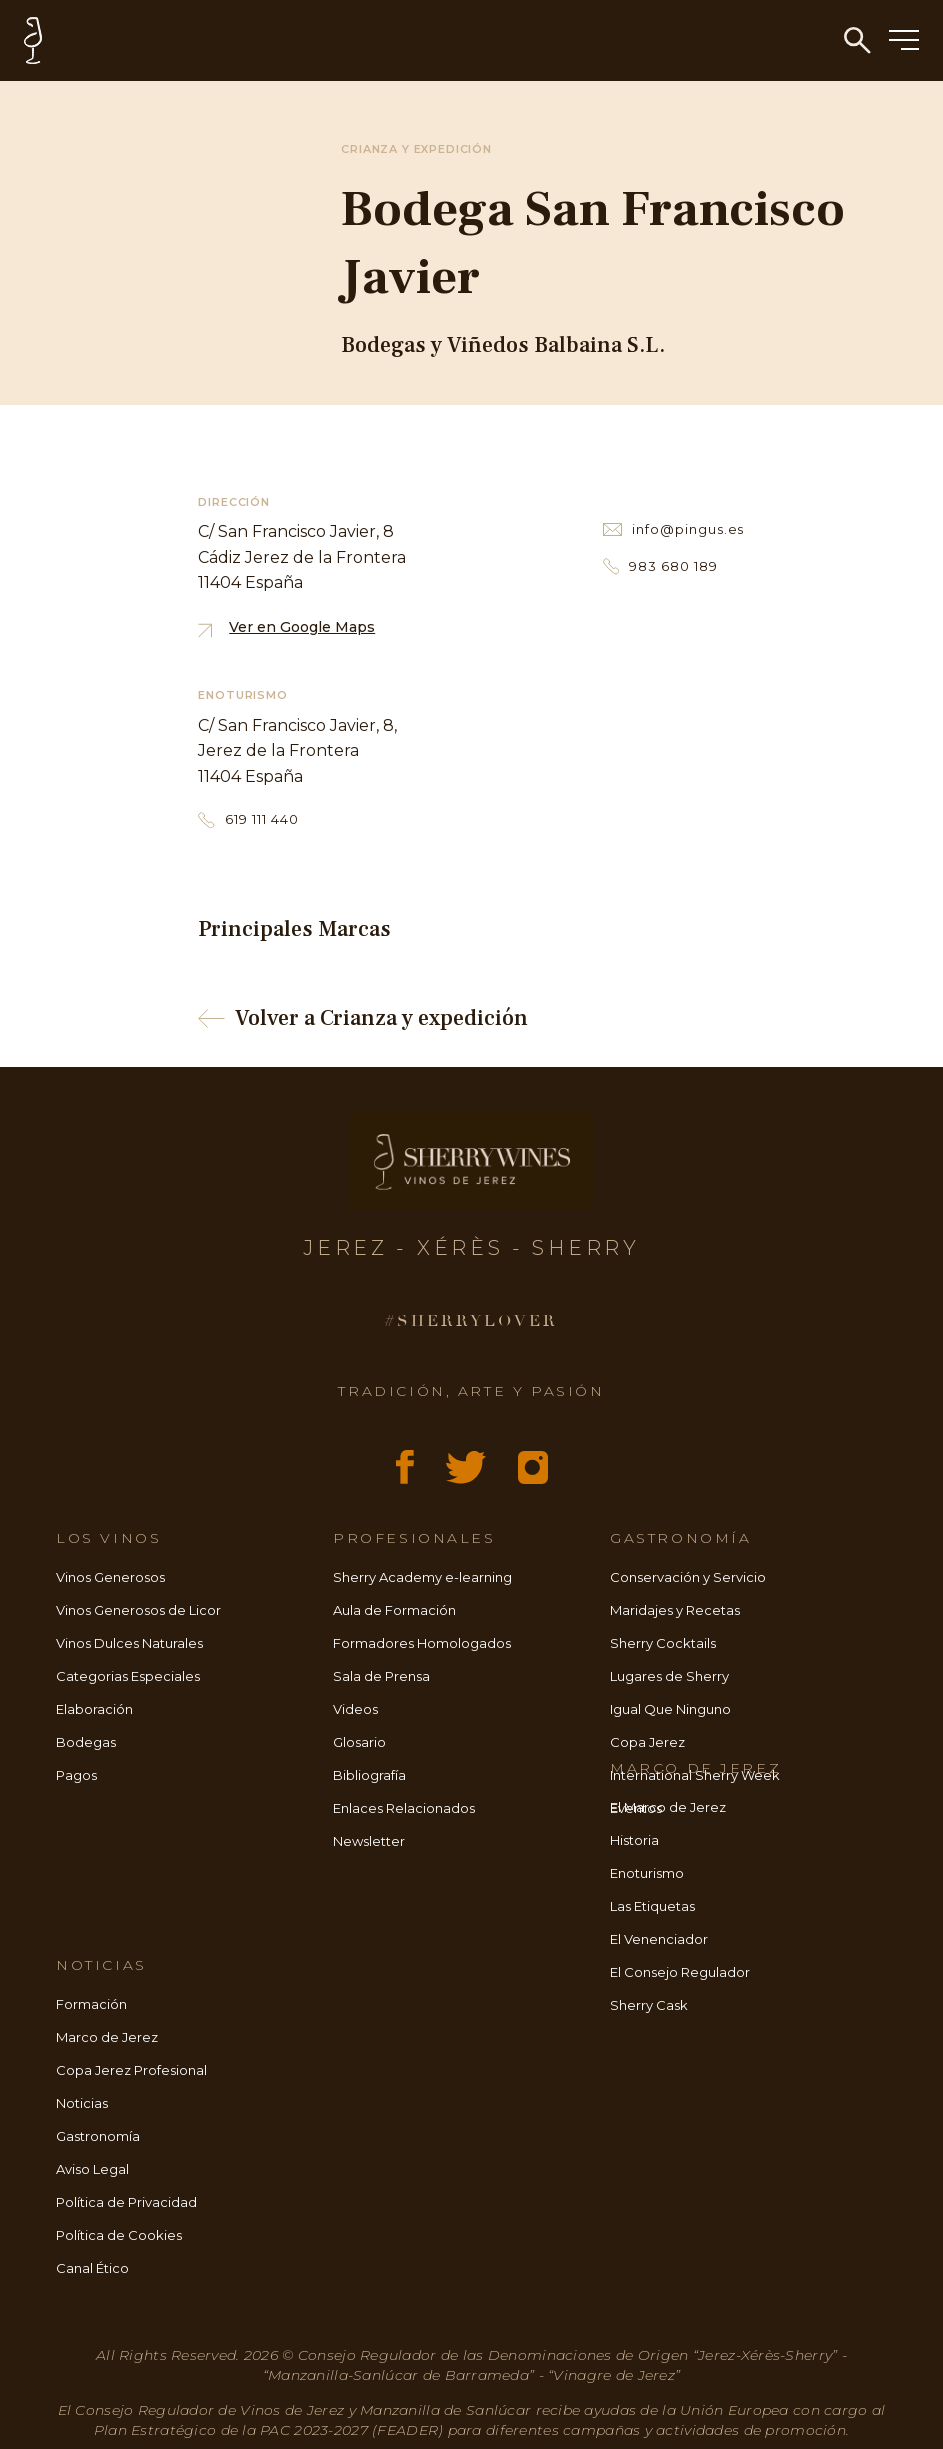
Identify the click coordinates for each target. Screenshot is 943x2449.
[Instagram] (533, 1467)
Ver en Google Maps (286, 627)
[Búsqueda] (857, 40)
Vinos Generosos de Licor (138, 1610)
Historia (634, 1840)
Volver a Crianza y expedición (362, 1018)
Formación (91, 2004)
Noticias (82, 2103)
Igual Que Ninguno (670, 1709)
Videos (355, 1709)
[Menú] (904, 41)
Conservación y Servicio (688, 1577)
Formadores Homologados (422, 1643)
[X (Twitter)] (466, 1467)
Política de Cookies (119, 2235)
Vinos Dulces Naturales (129, 1643)
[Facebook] (405, 1467)
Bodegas (86, 1742)
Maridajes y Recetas (675, 1610)
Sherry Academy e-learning (422, 1577)
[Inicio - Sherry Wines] (483, 40)
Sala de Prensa (381, 1676)
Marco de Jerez (107, 2037)
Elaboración (94, 1709)
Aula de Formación (394, 1610)
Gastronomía (98, 2136)
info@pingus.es (674, 529)
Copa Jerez (647, 1742)
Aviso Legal (92, 2169)
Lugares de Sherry (669, 1676)
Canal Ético (92, 2268)
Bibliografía (369, 1775)
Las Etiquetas (652, 1906)
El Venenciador (659, 1939)
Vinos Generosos (110, 1577)
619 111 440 (248, 819)
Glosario (359, 1742)
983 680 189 (660, 566)
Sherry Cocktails (663, 1643)
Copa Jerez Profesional (131, 2070)
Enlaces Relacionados (404, 1808)
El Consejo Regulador (680, 1972)
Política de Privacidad (126, 2202)
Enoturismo (647, 1873)
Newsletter (369, 1841)
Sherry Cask (649, 2005)
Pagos (76, 1775)
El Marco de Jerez (668, 1807)
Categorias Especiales (128, 1676)
